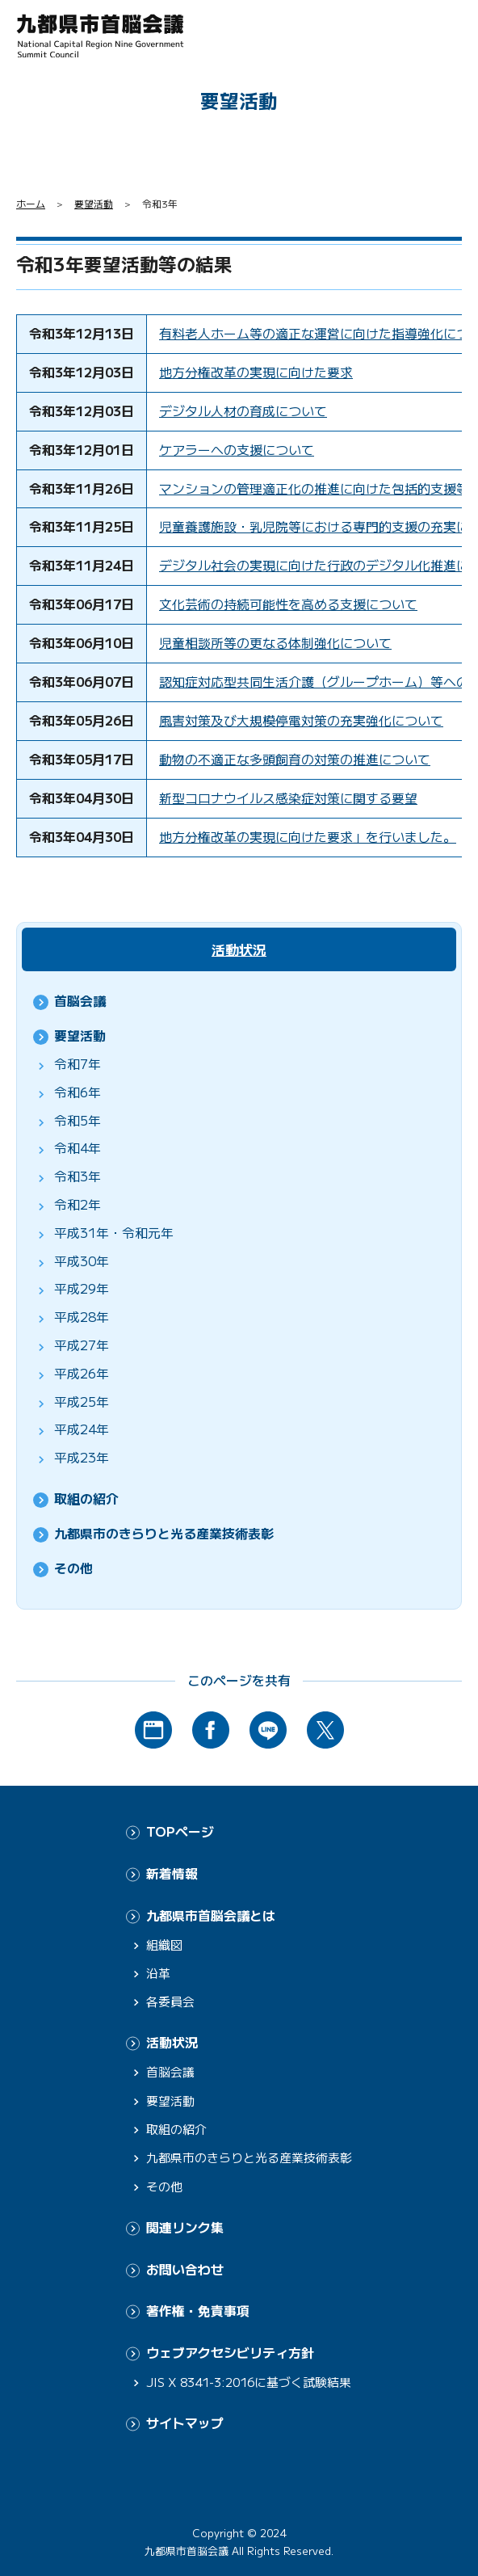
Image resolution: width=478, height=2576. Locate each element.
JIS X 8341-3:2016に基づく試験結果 (248, 2381)
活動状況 (239, 949)
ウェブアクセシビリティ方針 (230, 2352)
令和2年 (77, 1204)
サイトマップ (185, 2423)
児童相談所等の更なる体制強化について (275, 642)
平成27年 (81, 1345)
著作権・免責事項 (197, 2310)
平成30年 (81, 1261)
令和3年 (77, 1176)
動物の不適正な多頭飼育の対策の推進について (294, 759)
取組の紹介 (86, 1498)
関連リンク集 (185, 2227)
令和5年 (77, 1120)
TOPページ (180, 1831)
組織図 (164, 1944)
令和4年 (77, 1148)
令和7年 (77, 1063)
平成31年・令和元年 (114, 1232)
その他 (73, 1568)
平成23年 (81, 1457)
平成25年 (81, 1401)
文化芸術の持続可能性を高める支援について (288, 604)
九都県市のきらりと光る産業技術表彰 (164, 1533)
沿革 (158, 1972)
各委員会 (170, 2001)
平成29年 (81, 1288)
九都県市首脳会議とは (210, 1915)
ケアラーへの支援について (236, 449)
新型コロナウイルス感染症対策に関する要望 (288, 798)
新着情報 (172, 1873)
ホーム (30, 203)
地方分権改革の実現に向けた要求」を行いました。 (307, 836)
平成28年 (81, 1316)
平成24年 (81, 1429)
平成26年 (81, 1373)
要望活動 (93, 203)
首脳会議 (80, 1000)
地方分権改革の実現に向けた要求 (256, 372)
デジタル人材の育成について (243, 411)
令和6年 (77, 1092)
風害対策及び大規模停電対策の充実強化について (301, 720)
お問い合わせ (185, 2269)
